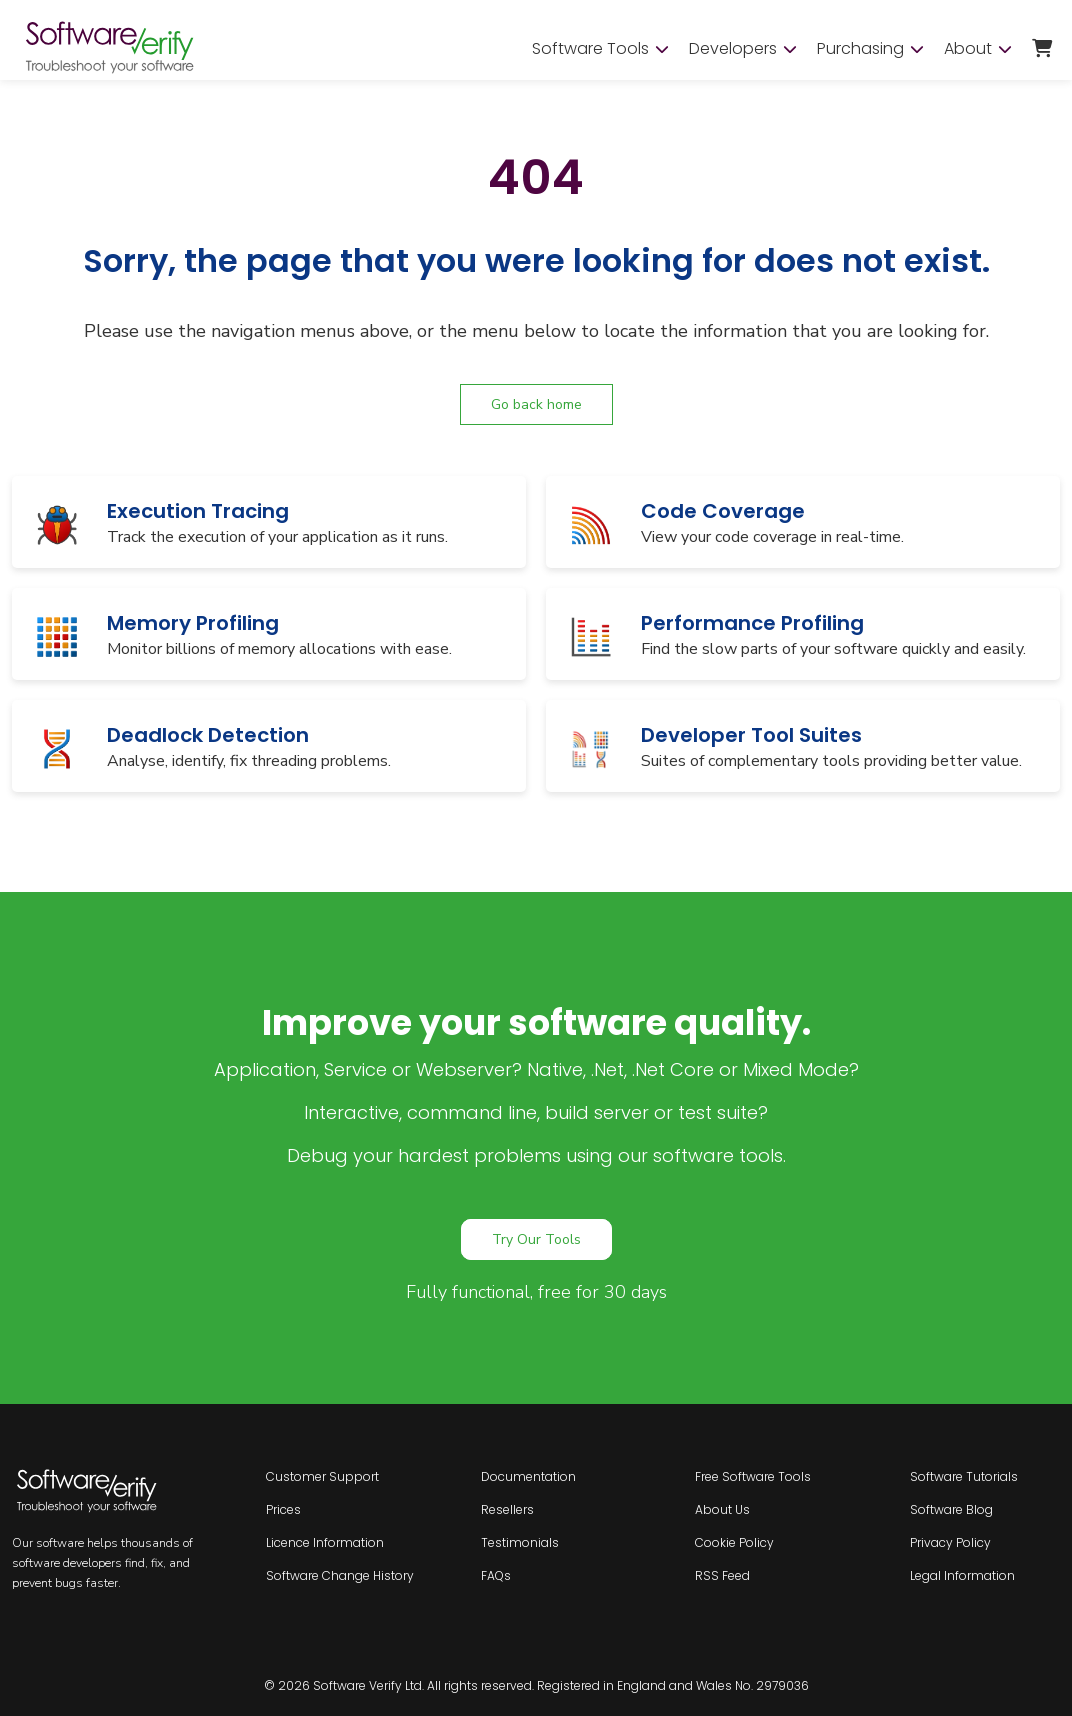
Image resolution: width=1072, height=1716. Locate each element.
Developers (743, 49)
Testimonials (520, 1542)
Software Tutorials (964, 1476)
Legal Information (962, 1575)
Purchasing (870, 49)
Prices (283, 1509)
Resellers (507, 1509)
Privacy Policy (950, 1542)
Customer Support (322, 1476)
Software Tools (600, 49)
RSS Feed (722, 1575)
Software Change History (340, 1575)
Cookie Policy (734, 1542)
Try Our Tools (536, 1239)
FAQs (496, 1575)
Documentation (528, 1476)
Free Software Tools (753, 1476)
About (978, 49)
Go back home (536, 404)
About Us (722, 1509)
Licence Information (325, 1542)
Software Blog (951, 1509)
